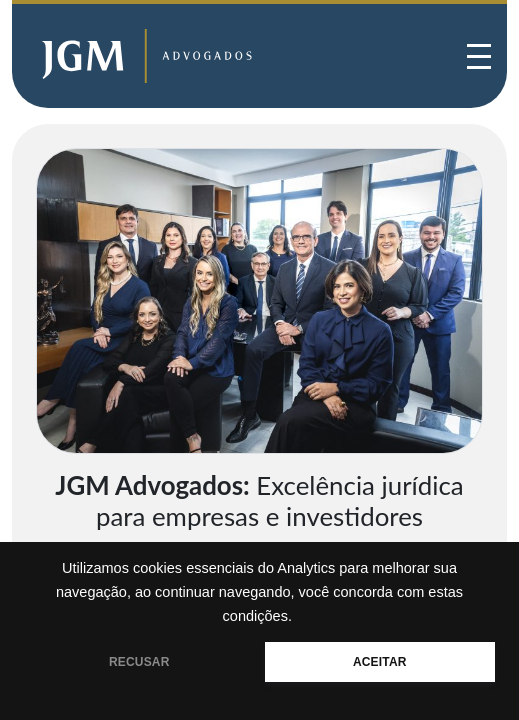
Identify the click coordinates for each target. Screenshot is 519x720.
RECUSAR (139, 662)
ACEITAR (380, 662)
